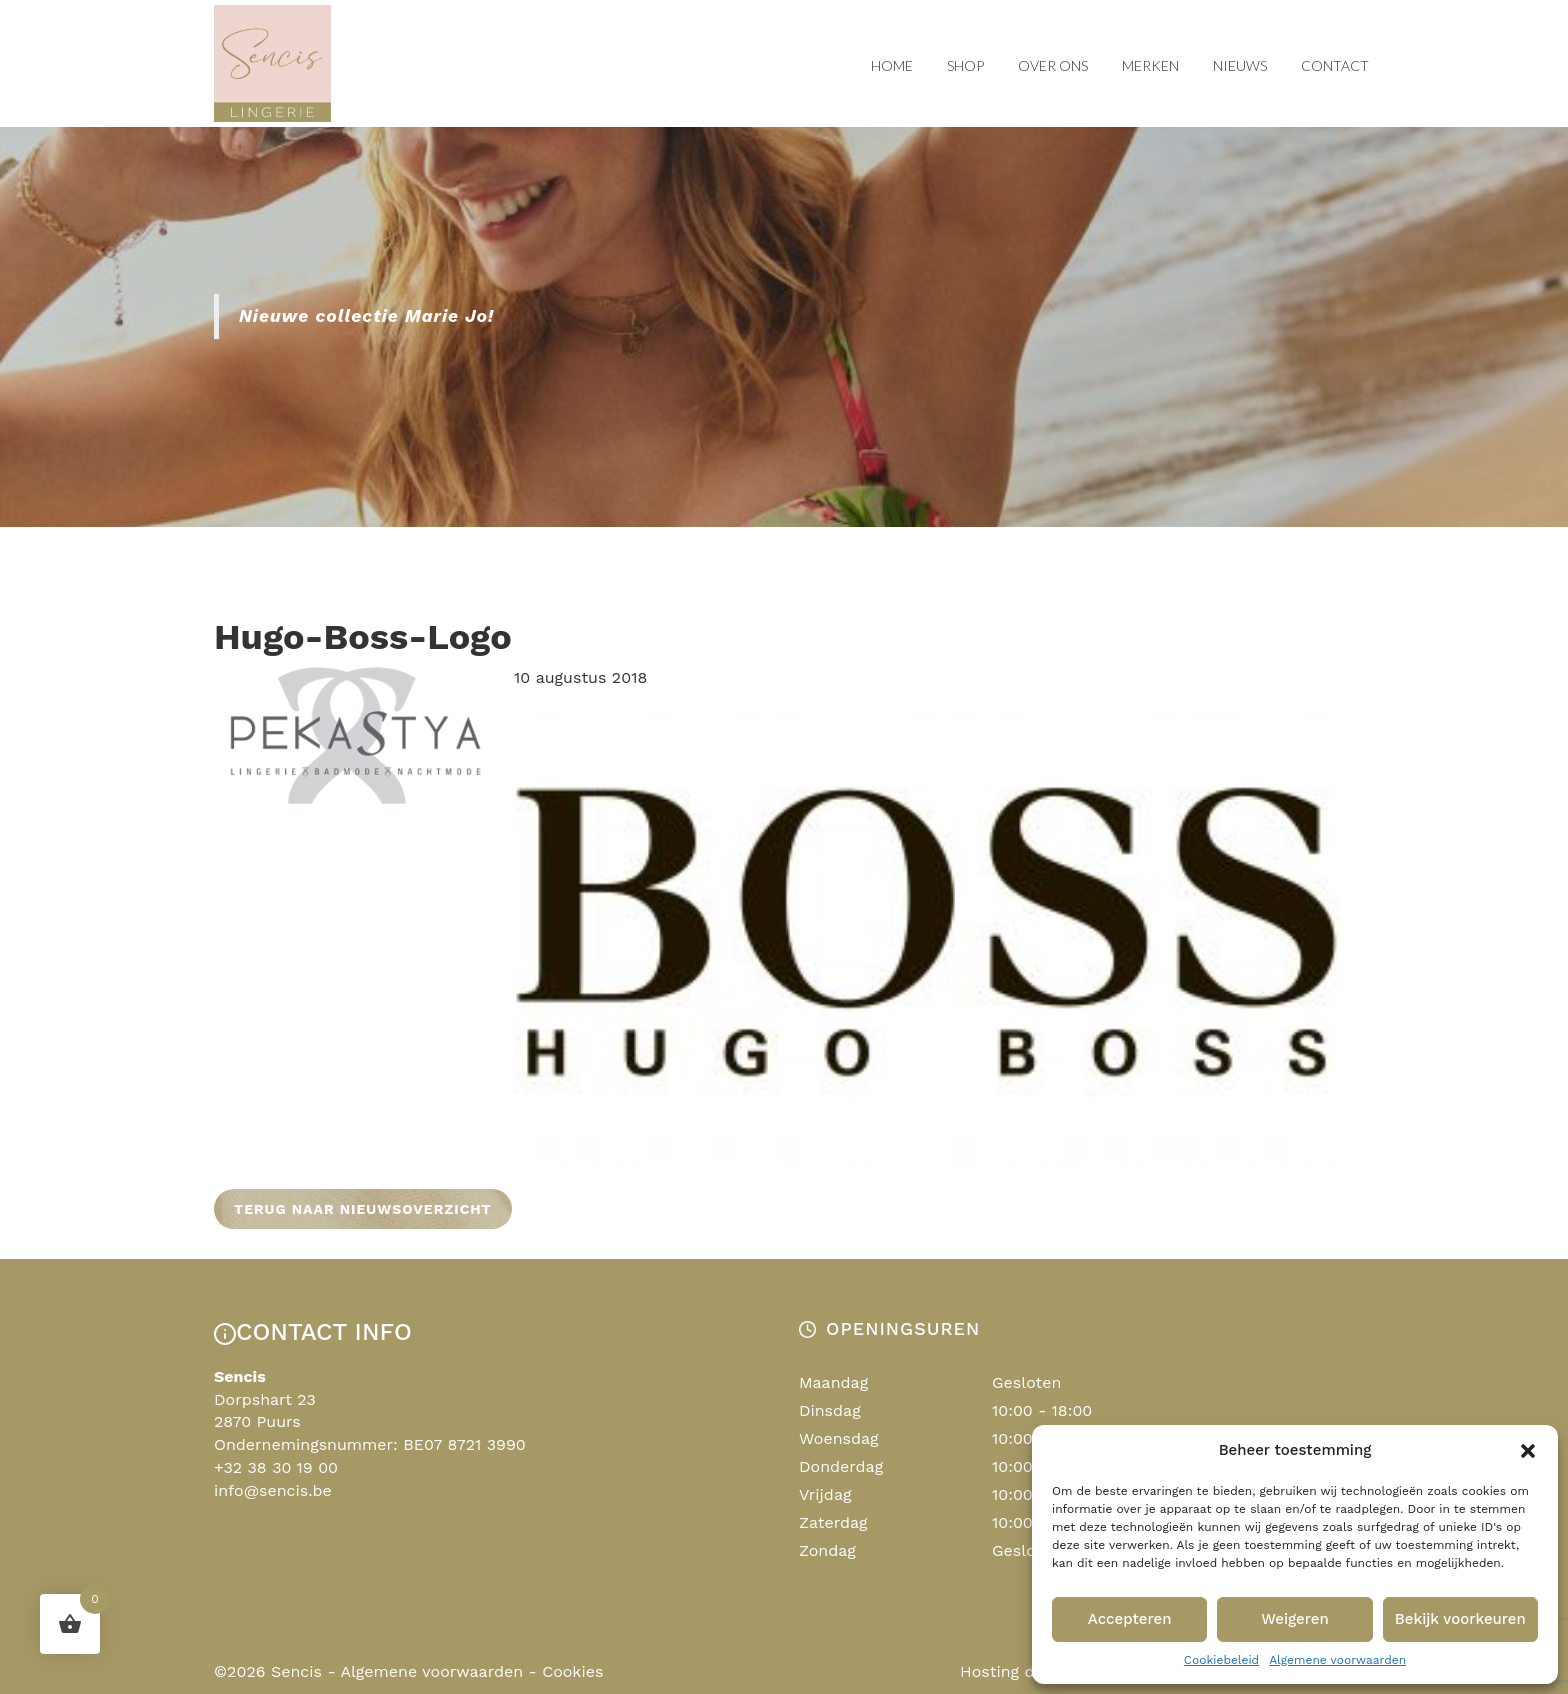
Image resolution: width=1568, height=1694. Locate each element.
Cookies (572, 1671)
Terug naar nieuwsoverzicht (363, 1209)
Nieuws (1240, 65)
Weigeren (1295, 1619)
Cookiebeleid (1221, 1660)
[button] (1528, 1451)
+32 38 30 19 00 (276, 1467)
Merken (1150, 65)
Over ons (1053, 65)
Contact (1335, 65)
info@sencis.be (273, 1490)
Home (892, 65)
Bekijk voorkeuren (1460, 1619)
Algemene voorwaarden (1337, 1660)
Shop (965, 65)
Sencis (296, 1671)
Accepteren (1130, 1619)
